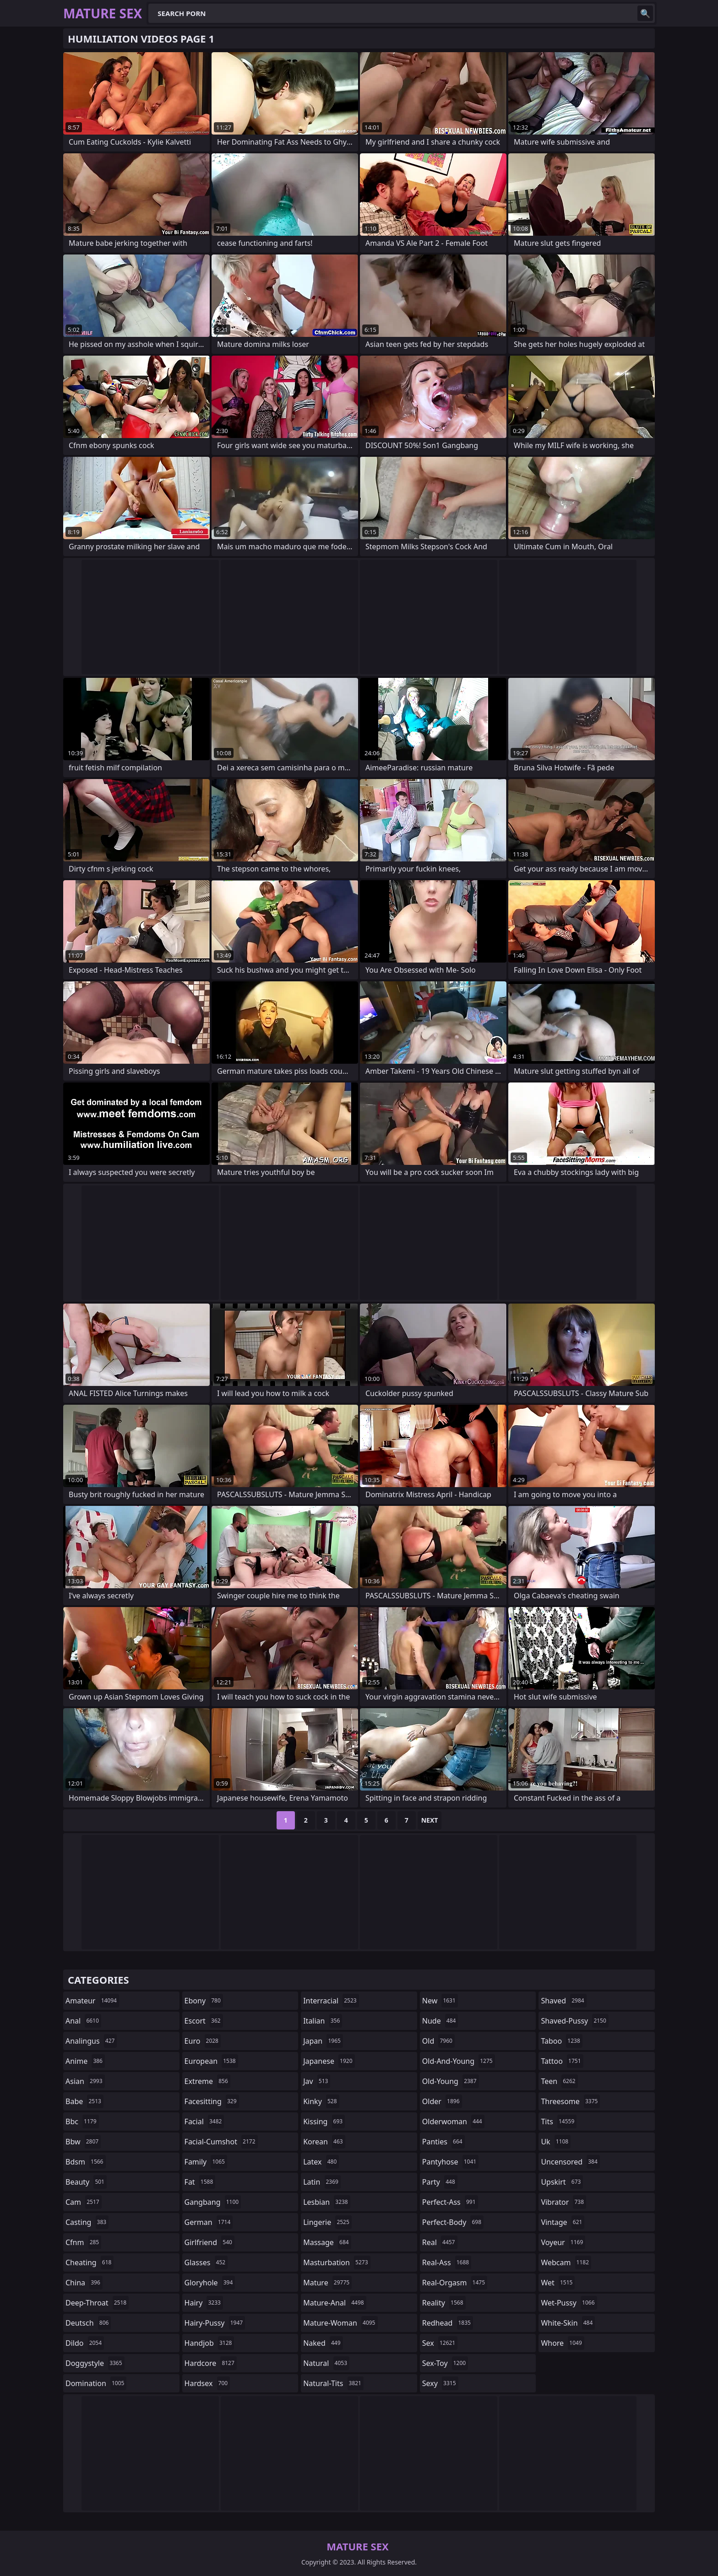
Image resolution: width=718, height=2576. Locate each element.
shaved (563, 2001)
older (442, 2101)
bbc (82, 2121)
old (438, 2041)
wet (558, 2282)
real (439, 2242)
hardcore (211, 2363)
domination (95, 2383)
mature (327, 2282)
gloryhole (210, 2282)
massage (327, 2242)
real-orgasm (454, 2282)
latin (322, 2182)
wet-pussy (569, 2303)
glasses (206, 2262)
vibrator (563, 2202)
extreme (207, 2081)
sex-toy (445, 2363)
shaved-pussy (574, 2021)
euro (203, 2041)
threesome (570, 2101)
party (439, 2182)
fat (200, 2182)
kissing (324, 2121)
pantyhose (450, 2162)
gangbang (213, 2202)
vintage (562, 2222)
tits (559, 2121)
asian (85, 2081)
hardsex (207, 2383)
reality (444, 2303)
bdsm (85, 2162)
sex (439, 2343)
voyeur (563, 2242)
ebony (204, 2001)
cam (83, 2202)
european (211, 2061)
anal (83, 2021)
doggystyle (95, 2363)
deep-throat (97, 2303)
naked (323, 2343)
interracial (331, 2001)
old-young (450, 2081)
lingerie (327, 2222)
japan (323, 2041)
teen (559, 2081)
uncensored (570, 2162)
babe (84, 2101)
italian (322, 2021)
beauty (86, 2182)
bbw (83, 2141)
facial (204, 2121)
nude (440, 2021)
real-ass (446, 2262)
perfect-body (453, 2222)
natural (326, 2363)
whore (562, 2343)
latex (321, 2162)
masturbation (336, 2262)
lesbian (326, 2202)
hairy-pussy (215, 2323)
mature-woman (340, 2323)
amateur (92, 2001)
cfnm (83, 2242)
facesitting (212, 2101)
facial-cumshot (221, 2141)
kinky (321, 2101)
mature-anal (334, 2303)
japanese (328, 2061)
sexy (440, 2383)
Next (429, 1820)
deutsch (88, 2323)
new (440, 2001)
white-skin (568, 2323)
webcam (566, 2262)
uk (556, 2141)
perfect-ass (450, 2202)
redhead (447, 2323)
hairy (204, 2303)
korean (324, 2141)
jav (316, 2081)
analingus (91, 2041)
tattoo (562, 2061)
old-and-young (458, 2061)
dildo (84, 2343)
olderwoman (453, 2121)
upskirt (562, 2182)
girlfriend (209, 2242)
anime (85, 2061)
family (206, 2162)
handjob (209, 2343)
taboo (561, 2041)
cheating (89, 2262)
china (84, 2282)
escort (204, 2021)
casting (87, 2222)
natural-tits (333, 2383)
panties (443, 2141)
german (209, 2222)
